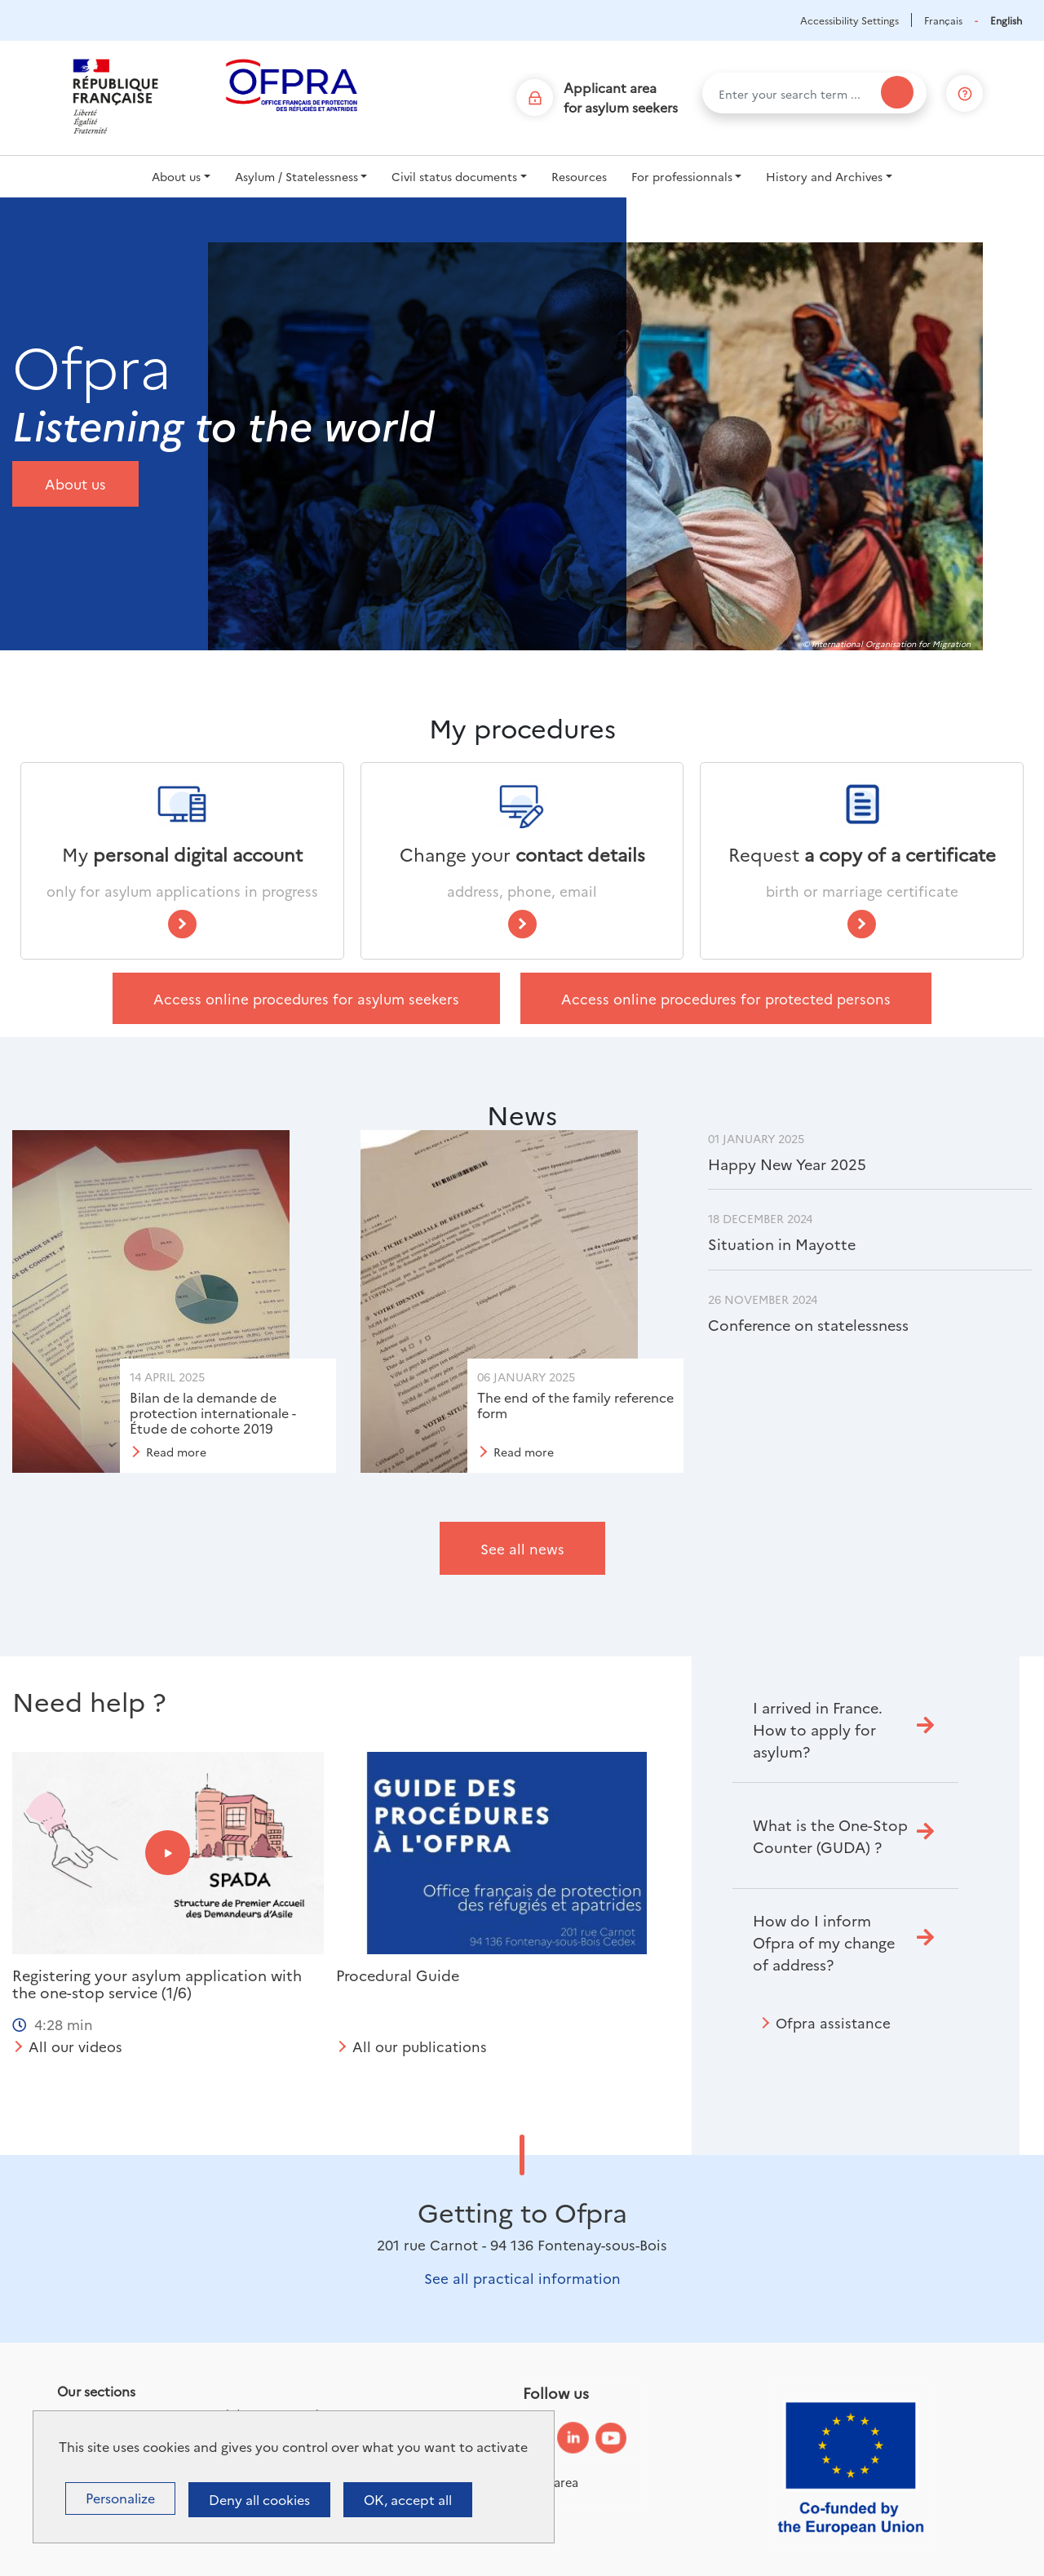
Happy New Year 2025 (787, 1164)
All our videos (75, 2046)
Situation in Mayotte (782, 1244)
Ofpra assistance (833, 2022)
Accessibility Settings (849, 20)
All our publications (419, 2046)
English (1006, 20)
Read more (176, 1451)
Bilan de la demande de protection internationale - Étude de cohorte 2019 (213, 1412)
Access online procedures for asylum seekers (306, 998)
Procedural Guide (397, 1975)
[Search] (897, 92)
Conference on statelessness (808, 1325)
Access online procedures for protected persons (726, 998)
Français (943, 20)
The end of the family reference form (575, 1404)
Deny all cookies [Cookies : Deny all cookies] (259, 2499)
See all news (522, 1548)
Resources (579, 176)
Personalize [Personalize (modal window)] (120, 2498)
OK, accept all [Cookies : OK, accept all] (408, 2499)
